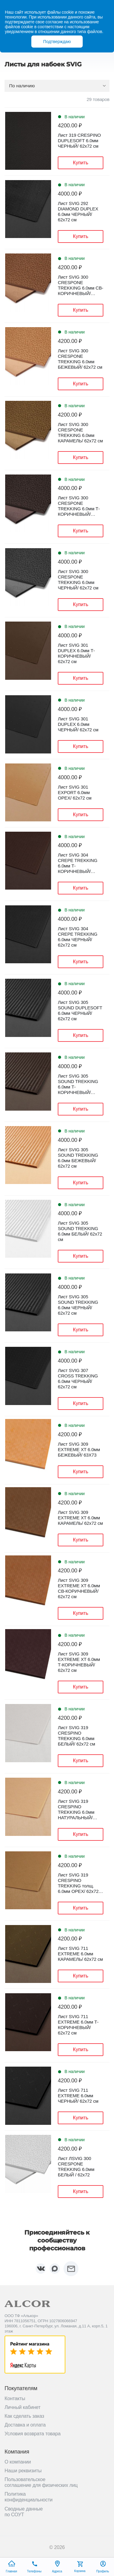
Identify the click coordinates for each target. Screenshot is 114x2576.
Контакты (15, 2398)
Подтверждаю (57, 41)
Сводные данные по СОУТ (24, 2511)
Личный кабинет (22, 2407)
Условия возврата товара (32, 2433)
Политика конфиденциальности (29, 2496)
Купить (80, 162)
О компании (18, 2461)
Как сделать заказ (24, 2416)
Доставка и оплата (25, 2424)
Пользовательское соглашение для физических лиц (41, 2482)
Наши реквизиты (23, 2470)
